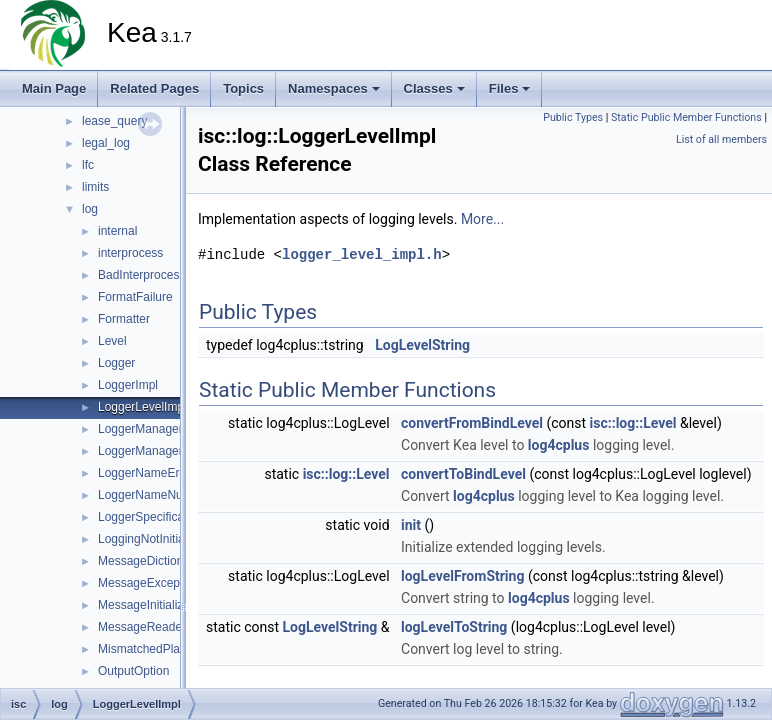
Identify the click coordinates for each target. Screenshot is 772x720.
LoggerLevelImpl (142, 407)
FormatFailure (135, 297)
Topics (243, 88)
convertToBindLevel (463, 474)
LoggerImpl (128, 385)
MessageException (148, 583)
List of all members (721, 139)
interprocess (130, 253)
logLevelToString (454, 627)
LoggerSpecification (150, 517)
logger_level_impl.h (362, 254)
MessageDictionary (149, 561)
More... (482, 219)
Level (112, 341)
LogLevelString (422, 345)
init (411, 525)
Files (510, 88)
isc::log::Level (633, 423)
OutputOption (133, 671)
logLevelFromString (462, 576)
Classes (434, 88)
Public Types (573, 117)
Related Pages (154, 88)
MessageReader (142, 627)
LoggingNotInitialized (153, 539)
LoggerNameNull (143, 495)
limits (95, 187)
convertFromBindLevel (472, 423)
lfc (88, 165)
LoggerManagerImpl (151, 451)
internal (117, 231)
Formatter (124, 319)
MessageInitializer (146, 605)
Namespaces (334, 88)
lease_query (114, 121)
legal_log (106, 143)
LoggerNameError (146, 473)
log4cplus (559, 445)
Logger (116, 363)
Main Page (54, 88)
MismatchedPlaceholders (165, 649)
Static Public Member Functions (686, 117)
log (90, 209)
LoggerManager (140, 429)
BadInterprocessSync (155, 275)
